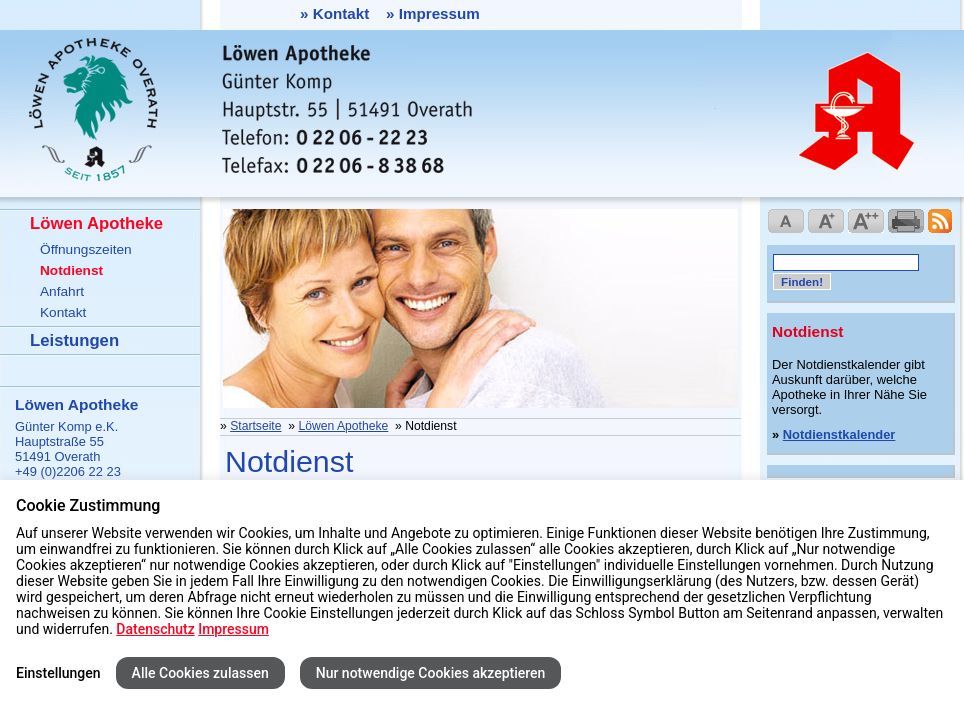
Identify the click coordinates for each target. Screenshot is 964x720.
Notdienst (71, 270)
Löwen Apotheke (96, 223)
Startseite (255, 426)
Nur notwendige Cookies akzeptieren (431, 673)
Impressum (439, 13)
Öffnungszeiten (86, 249)
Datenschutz (155, 629)
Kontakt (341, 13)
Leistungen (74, 340)
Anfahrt (62, 291)
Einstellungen (58, 673)
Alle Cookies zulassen (200, 673)
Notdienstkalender (839, 434)
